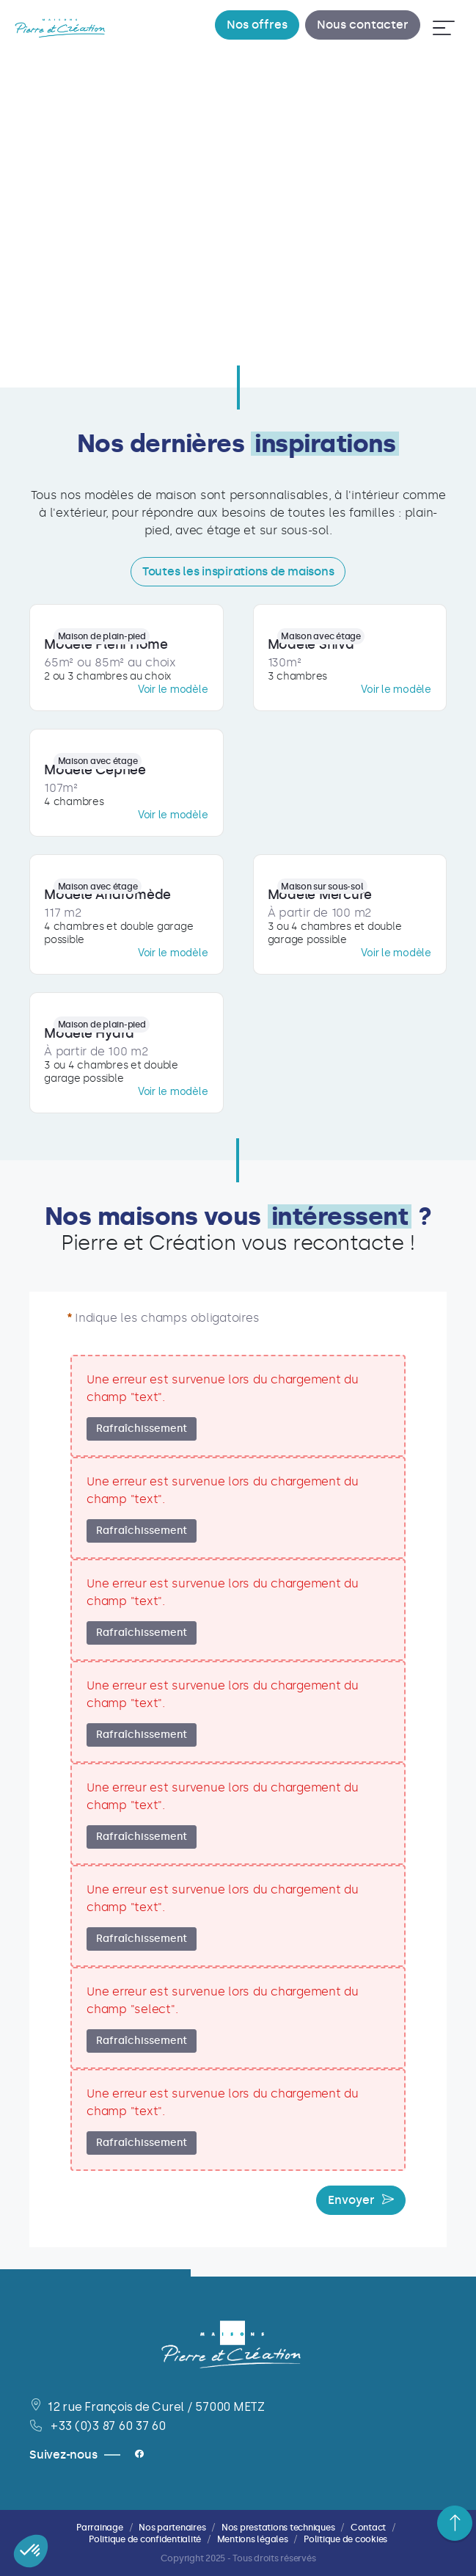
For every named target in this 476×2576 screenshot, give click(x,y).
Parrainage (99, 2527)
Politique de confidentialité (145, 2539)
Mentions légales (252, 2539)
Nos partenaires (172, 2527)
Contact (368, 2527)
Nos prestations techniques (278, 2527)
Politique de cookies (345, 2539)
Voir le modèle (173, 689)
